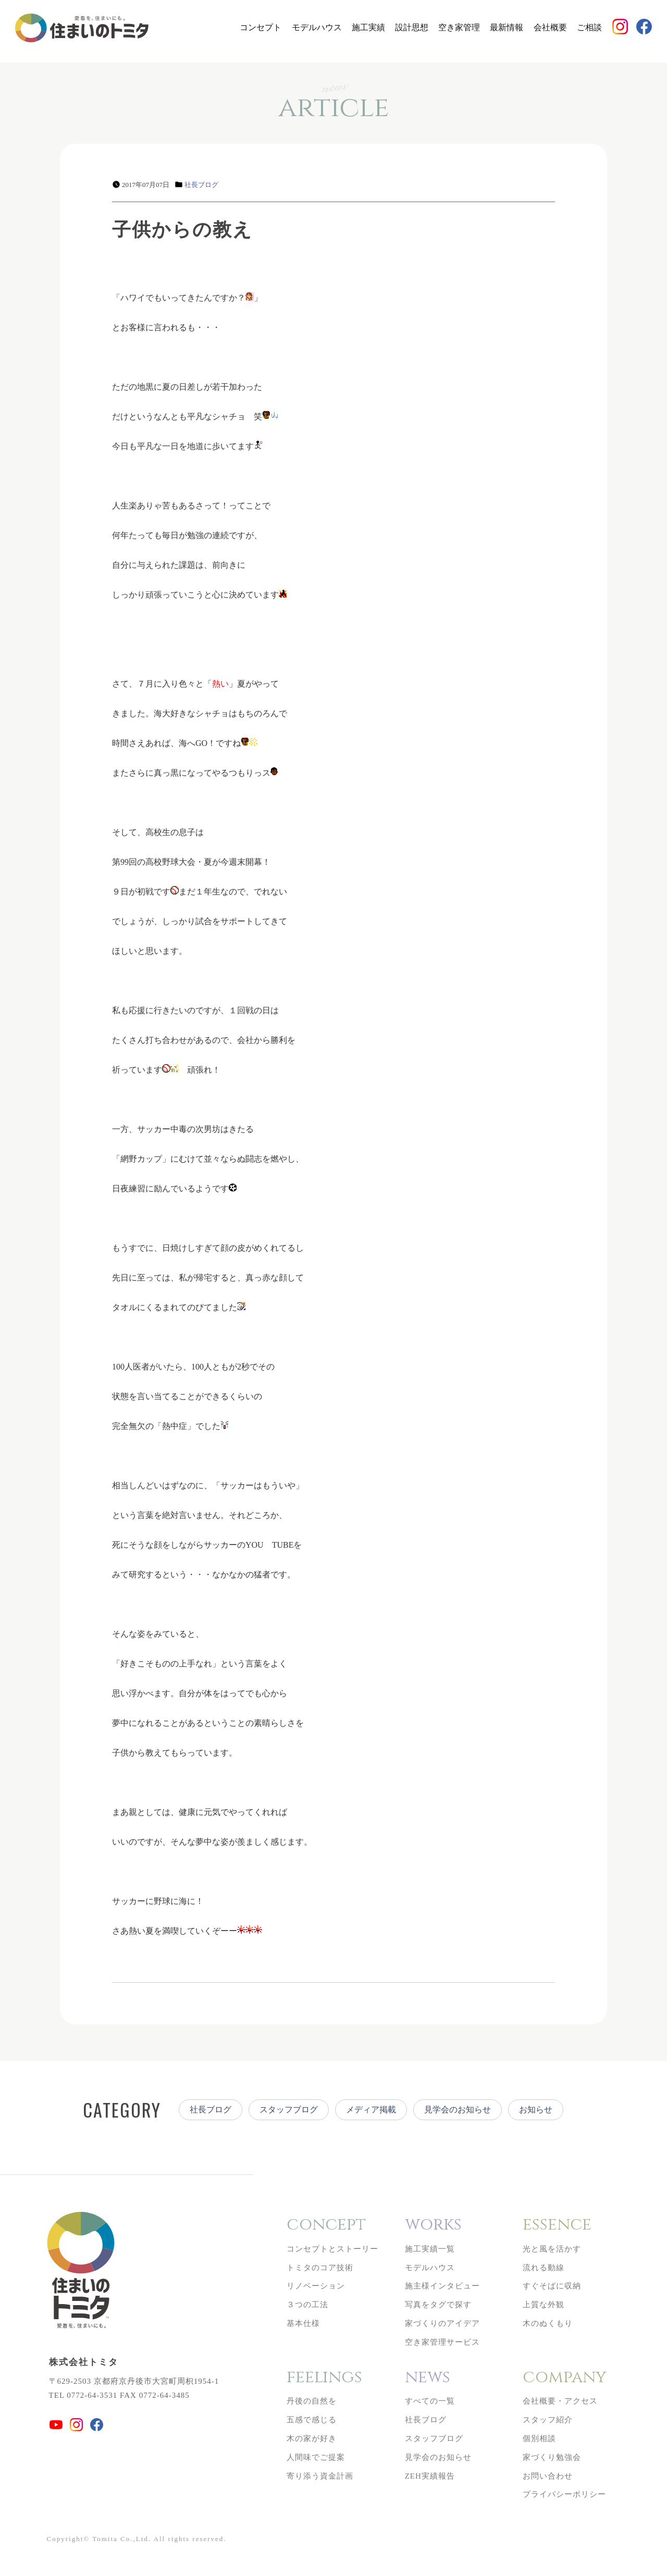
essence (557, 2224)
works (433, 2224)
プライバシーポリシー (564, 2494)
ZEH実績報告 (430, 2476)
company (565, 2377)
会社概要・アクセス (560, 2401)
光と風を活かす (552, 2249)
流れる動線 (543, 2267)
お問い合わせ (548, 2476)
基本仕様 (303, 2323)
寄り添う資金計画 (320, 2476)
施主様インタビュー (442, 2286)
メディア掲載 (371, 2109)
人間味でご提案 (316, 2457)
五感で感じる (312, 2420)
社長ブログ (201, 185)
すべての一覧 (430, 2401)
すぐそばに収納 (552, 2286)
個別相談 (539, 2438)
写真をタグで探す (438, 2304)
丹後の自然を (312, 2401)
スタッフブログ (289, 2109)
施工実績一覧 (430, 2249)
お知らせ (535, 2109)
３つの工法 (307, 2304)
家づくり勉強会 (552, 2457)
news (427, 2377)
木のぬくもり (548, 2323)
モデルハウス (317, 27)
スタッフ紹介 (548, 2420)
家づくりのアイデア (442, 2323)
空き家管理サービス (442, 2342)
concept (326, 2224)
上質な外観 (543, 2304)
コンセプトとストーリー (332, 2249)
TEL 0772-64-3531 (83, 2395)
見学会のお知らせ (457, 2109)
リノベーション (316, 2286)
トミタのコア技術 (320, 2267)
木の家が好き (312, 2438)
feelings (324, 2377)
